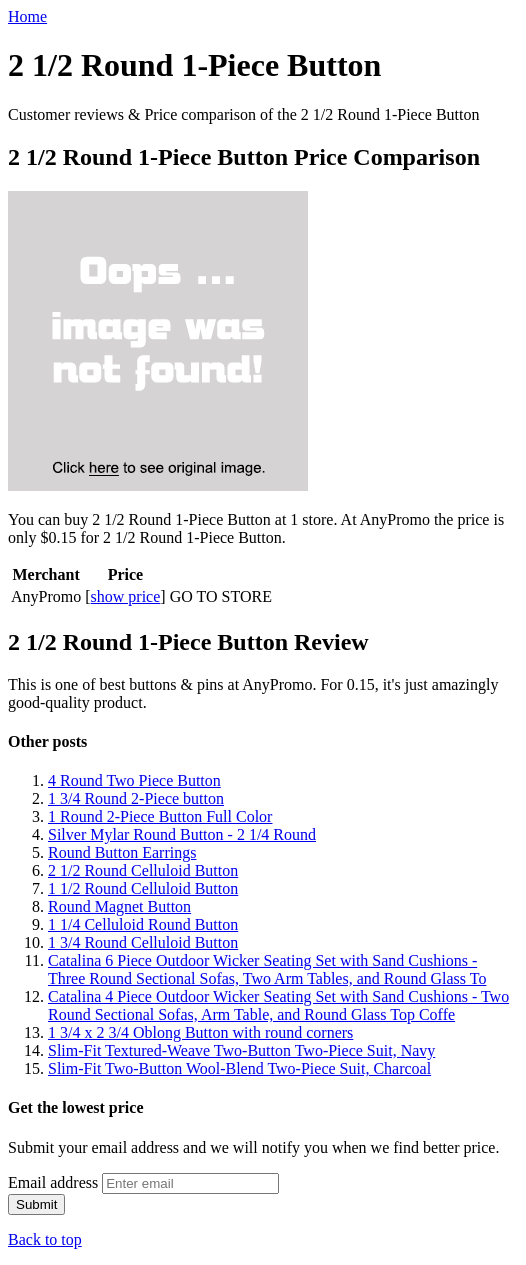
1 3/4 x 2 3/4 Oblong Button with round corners (200, 1032)
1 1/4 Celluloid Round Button (143, 924)
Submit (36, 1204)
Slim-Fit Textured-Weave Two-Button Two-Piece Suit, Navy (241, 1050)
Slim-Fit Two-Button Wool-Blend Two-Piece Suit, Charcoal (239, 1068)
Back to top (45, 1239)
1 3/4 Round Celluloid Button (143, 942)
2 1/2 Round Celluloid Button (143, 870)
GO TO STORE (221, 596)
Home (27, 16)
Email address (53, 1182)
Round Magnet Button (119, 906)
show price (126, 596)
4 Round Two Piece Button (134, 780)
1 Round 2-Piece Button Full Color (160, 816)
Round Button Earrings (122, 852)
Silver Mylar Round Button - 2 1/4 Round (182, 834)
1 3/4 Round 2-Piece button (136, 798)
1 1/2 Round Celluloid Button (143, 888)
